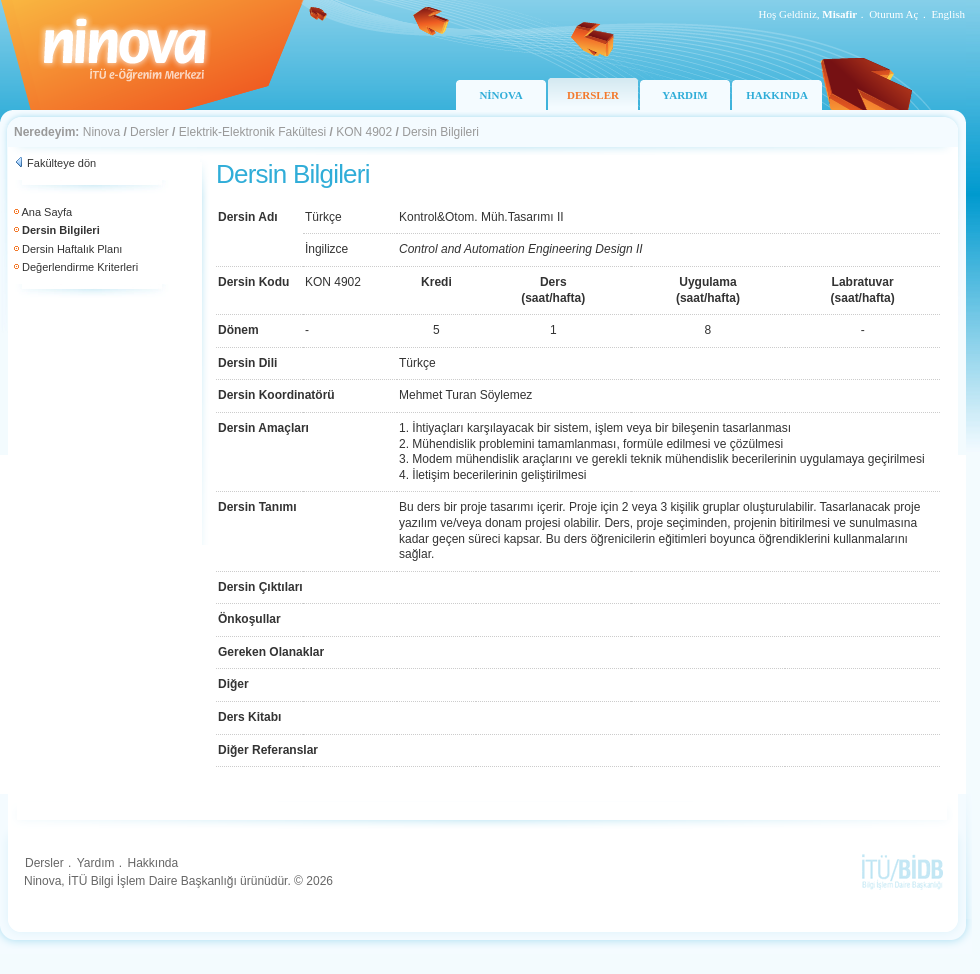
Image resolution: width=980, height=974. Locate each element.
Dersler (149, 132)
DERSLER (593, 95)
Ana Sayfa (46, 212)
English (948, 14)
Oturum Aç (893, 14)
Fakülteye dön (61, 163)
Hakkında (152, 863)
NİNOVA (500, 95)
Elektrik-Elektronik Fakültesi (252, 132)
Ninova (101, 132)
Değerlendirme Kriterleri (80, 267)
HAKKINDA (777, 95)
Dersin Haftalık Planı (72, 249)
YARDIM (684, 95)
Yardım (96, 863)
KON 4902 (364, 132)
